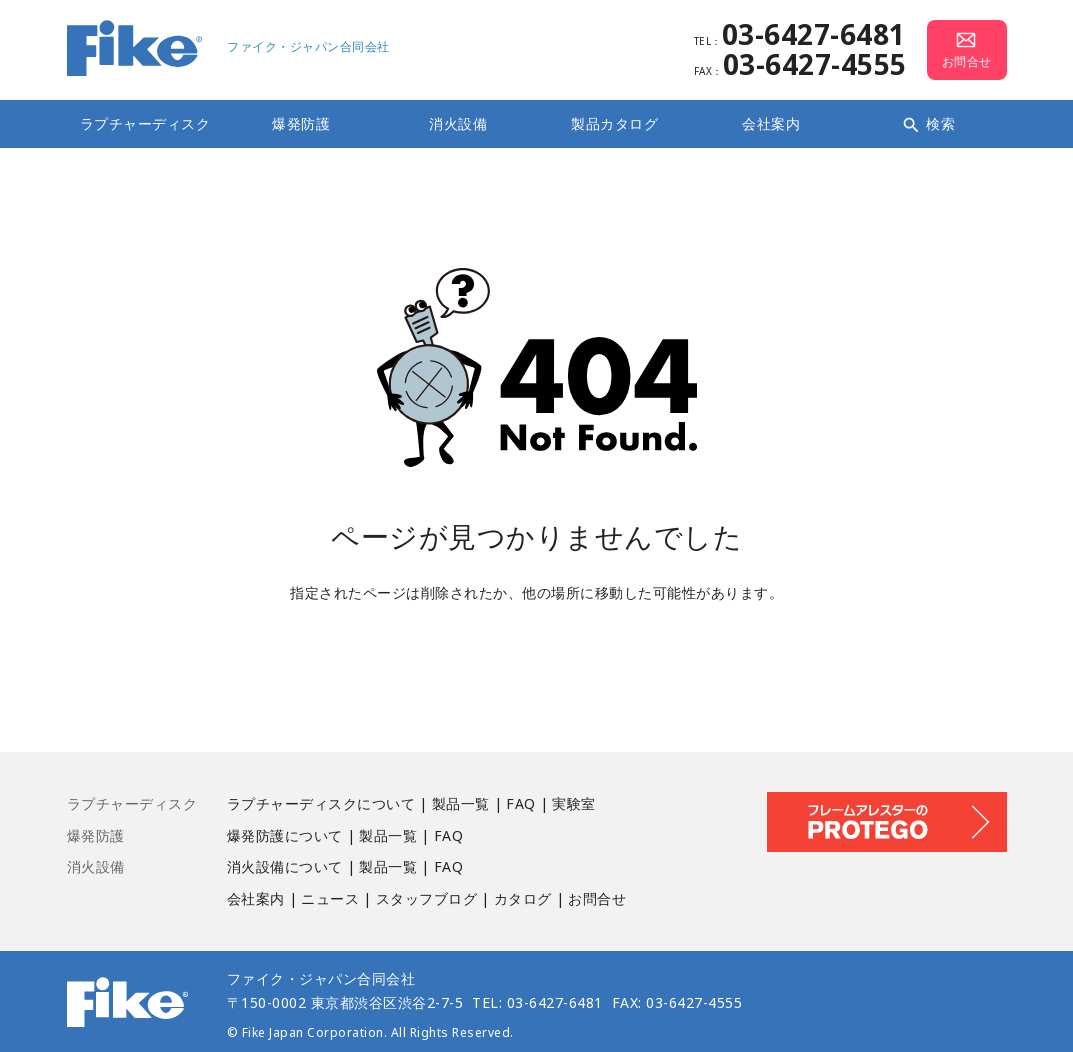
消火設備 (458, 123)
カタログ (523, 898)
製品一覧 (461, 803)
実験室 (574, 803)
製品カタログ (614, 123)
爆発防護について (285, 835)
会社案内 (771, 123)
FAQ (521, 803)
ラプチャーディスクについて (321, 803)
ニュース (330, 898)
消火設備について (285, 866)
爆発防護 (301, 123)
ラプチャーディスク (145, 123)
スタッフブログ (427, 898)
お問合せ (597, 898)
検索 (928, 123)
